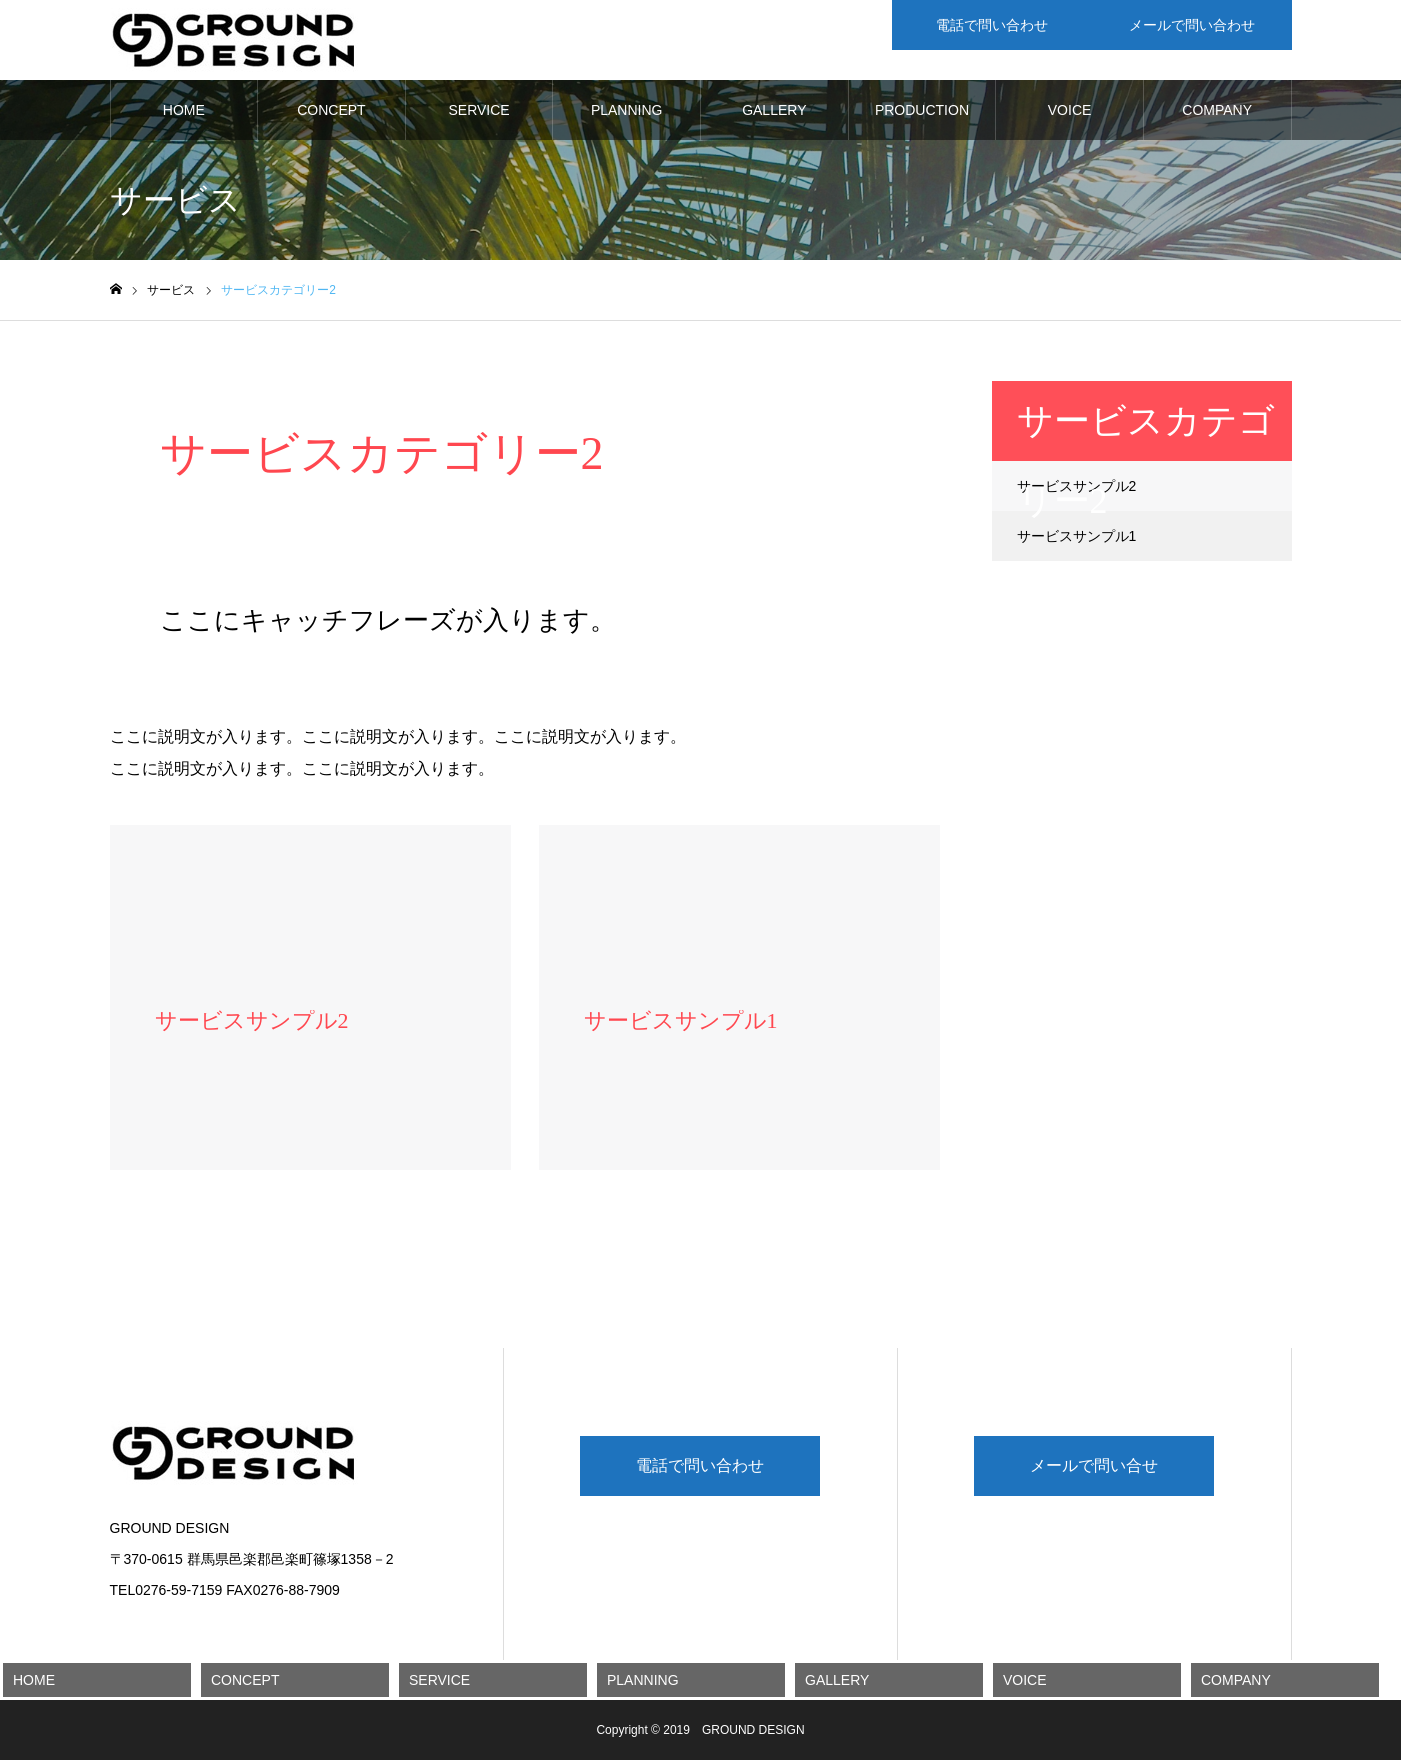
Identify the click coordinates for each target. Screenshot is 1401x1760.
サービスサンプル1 (1077, 536)
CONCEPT (331, 110)
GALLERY (774, 110)
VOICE (1070, 110)
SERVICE (478, 110)
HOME (184, 110)
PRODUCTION (922, 110)
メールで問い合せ (1094, 1465)
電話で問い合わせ (700, 1465)
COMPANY (1217, 110)
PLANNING (627, 110)
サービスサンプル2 (1077, 486)
